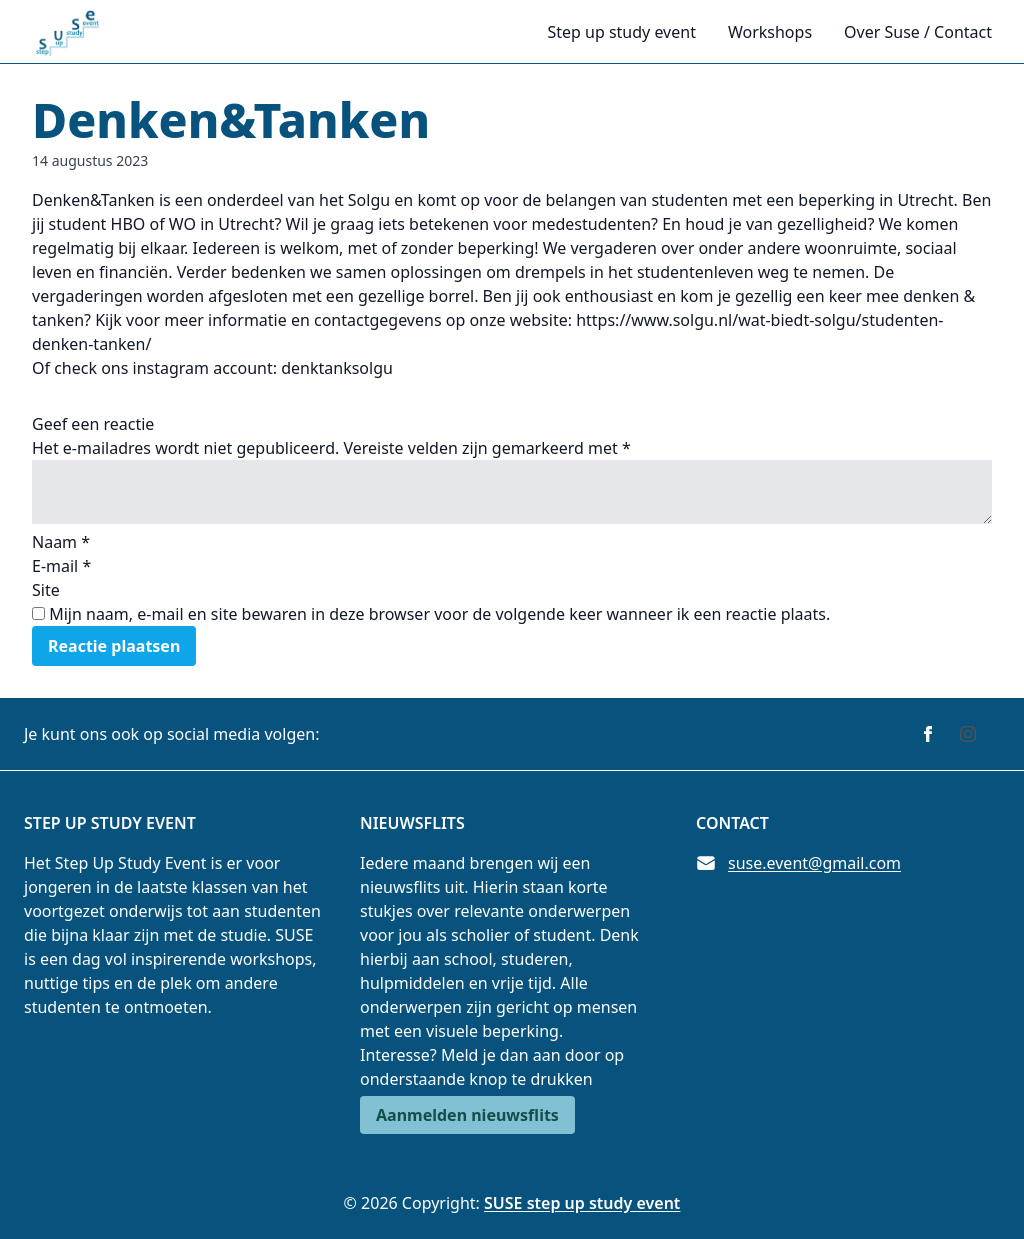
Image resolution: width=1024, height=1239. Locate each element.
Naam (61, 542)
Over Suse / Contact (918, 32)
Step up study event (621, 32)
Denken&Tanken (231, 119)
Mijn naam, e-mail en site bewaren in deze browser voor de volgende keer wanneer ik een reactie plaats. (439, 614)
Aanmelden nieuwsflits (467, 1115)
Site (46, 590)
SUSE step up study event (582, 1203)
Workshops (770, 32)
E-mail (61, 566)
